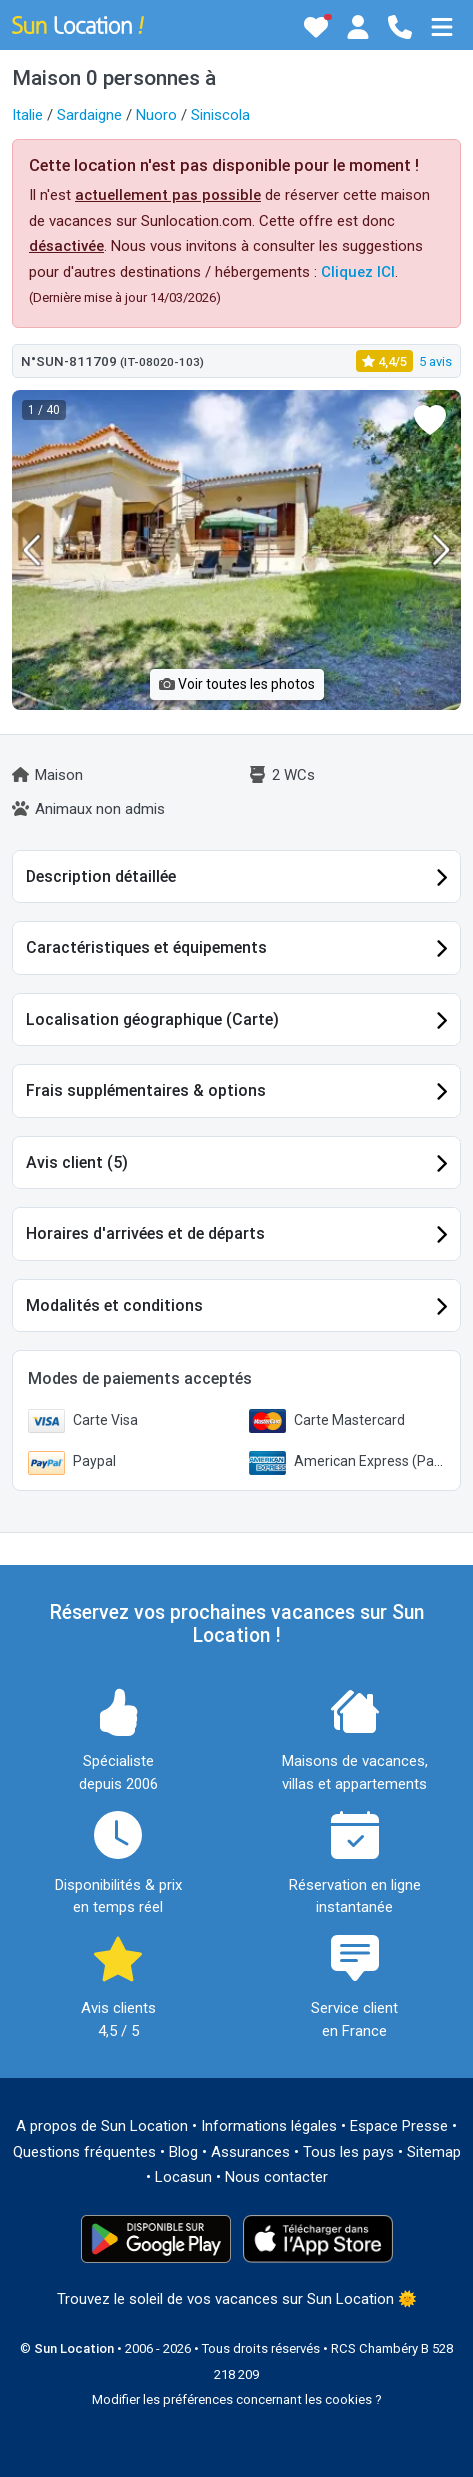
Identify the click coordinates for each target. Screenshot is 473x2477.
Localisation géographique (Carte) (152, 1019)
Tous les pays (348, 2152)
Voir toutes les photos (237, 684)
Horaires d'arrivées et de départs (145, 1233)
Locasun (183, 2177)
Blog (183, 2152)
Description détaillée (101, 876)
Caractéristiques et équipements (146, 947)
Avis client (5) (77, 1162)
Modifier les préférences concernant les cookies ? (237, 2399)
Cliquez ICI (358, 272)
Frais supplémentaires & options (146, 1090)
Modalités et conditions (114, 1305)
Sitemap (434, 2152)
